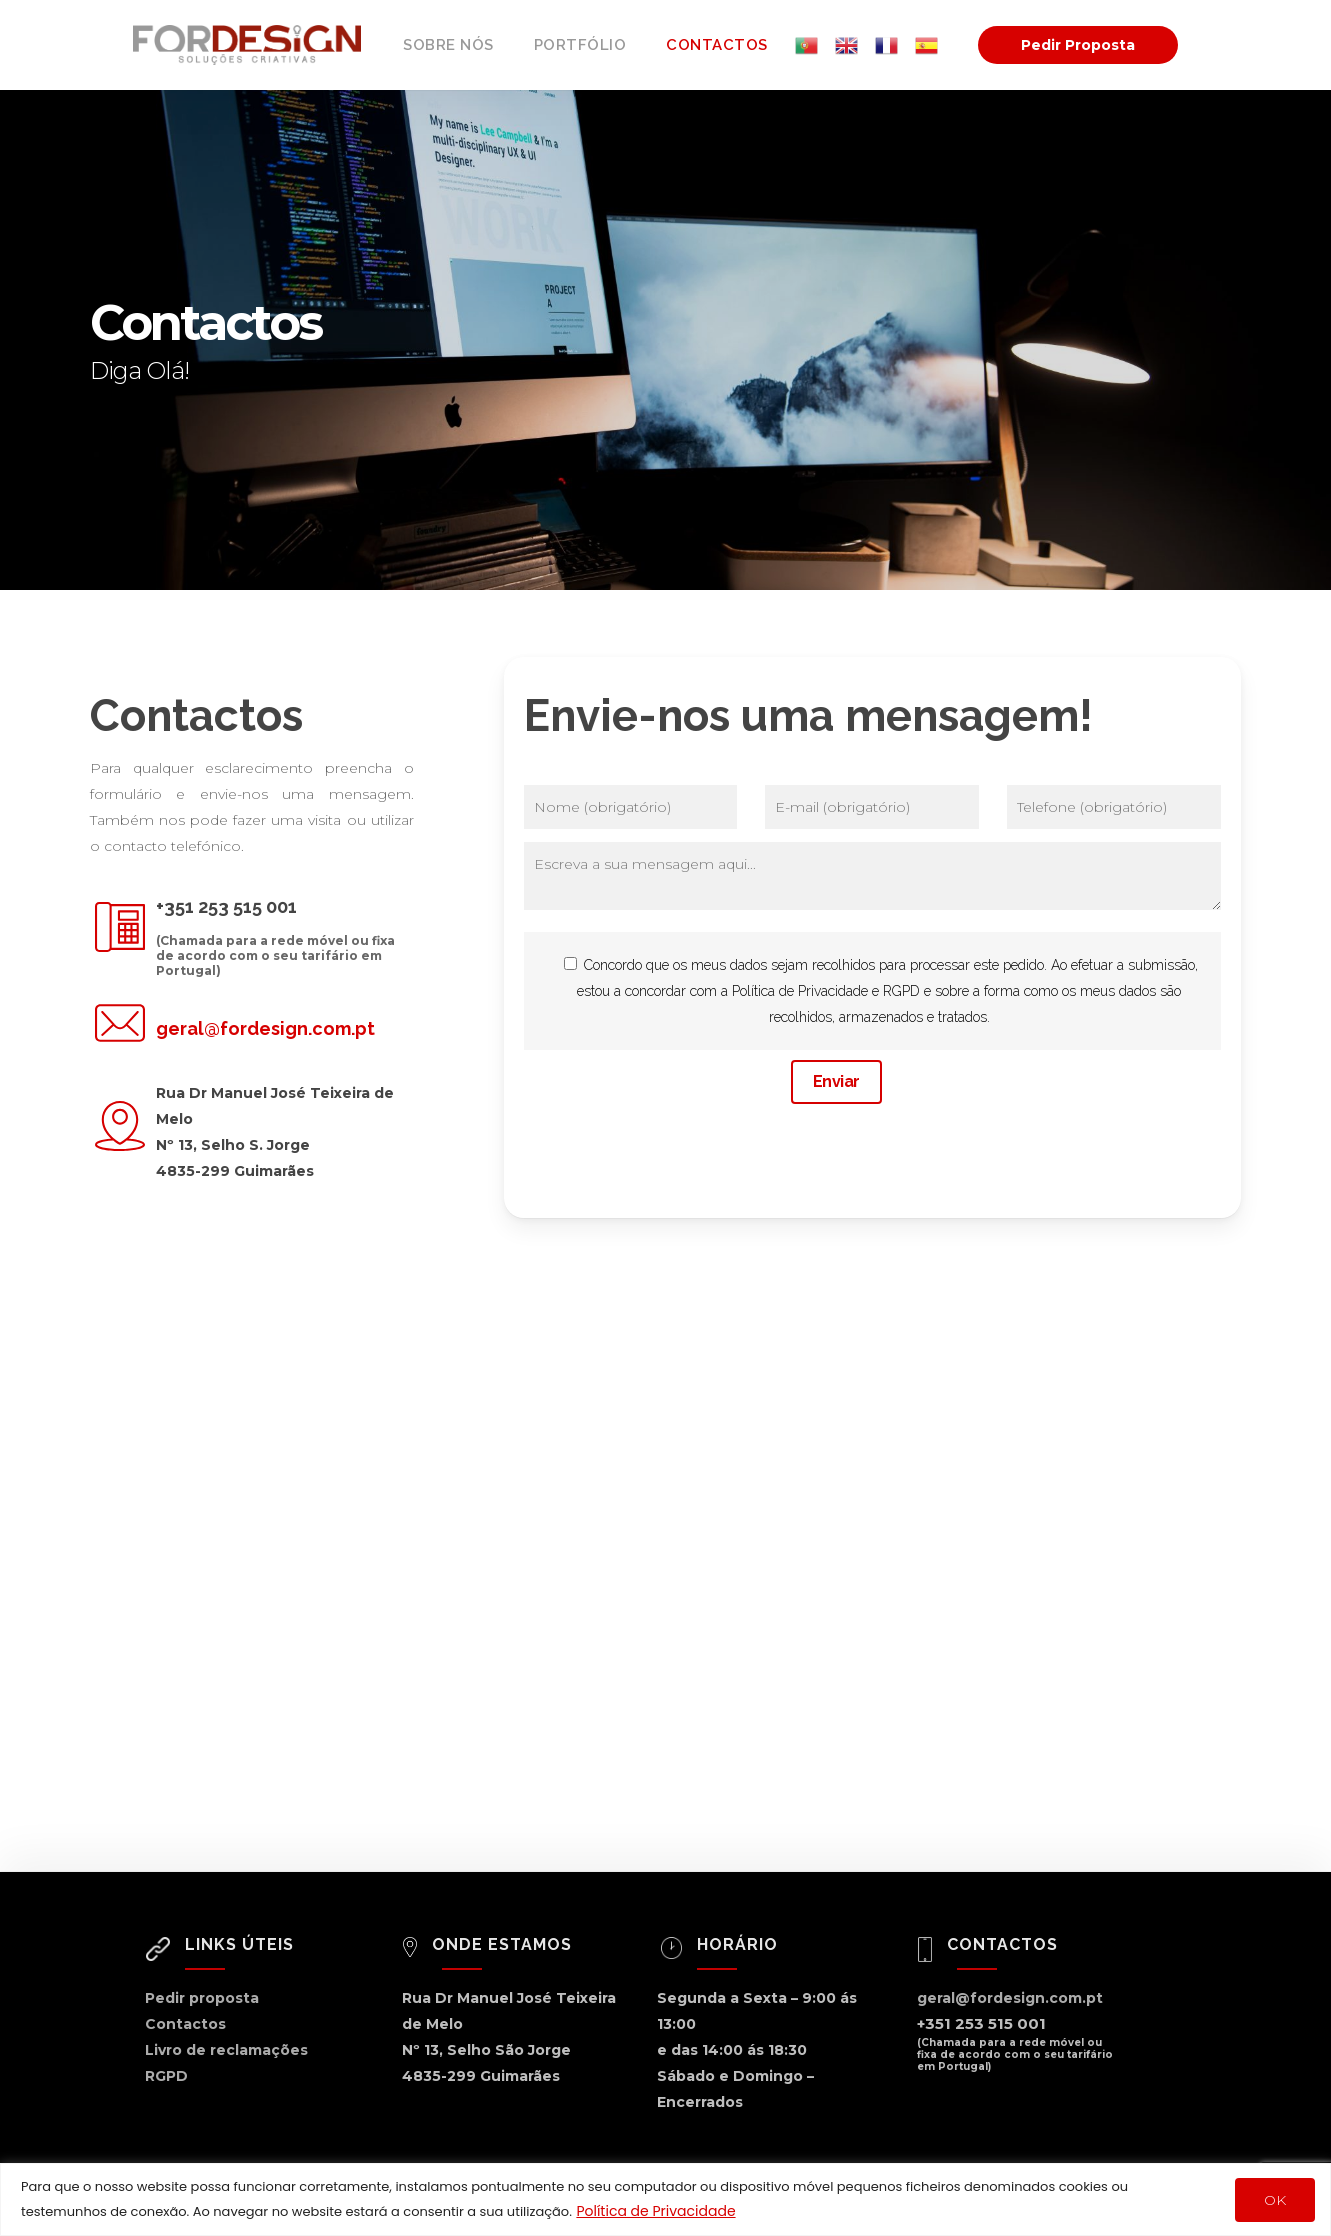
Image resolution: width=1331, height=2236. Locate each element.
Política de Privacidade (655, 2211)
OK (1275, 2200)
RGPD (166, 2076)
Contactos (185, 2024)
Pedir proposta (202, 1998)
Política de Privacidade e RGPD (826, 991)
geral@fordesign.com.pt (265, 1028)
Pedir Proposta (1078, 45)
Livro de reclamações (226, 2050)
